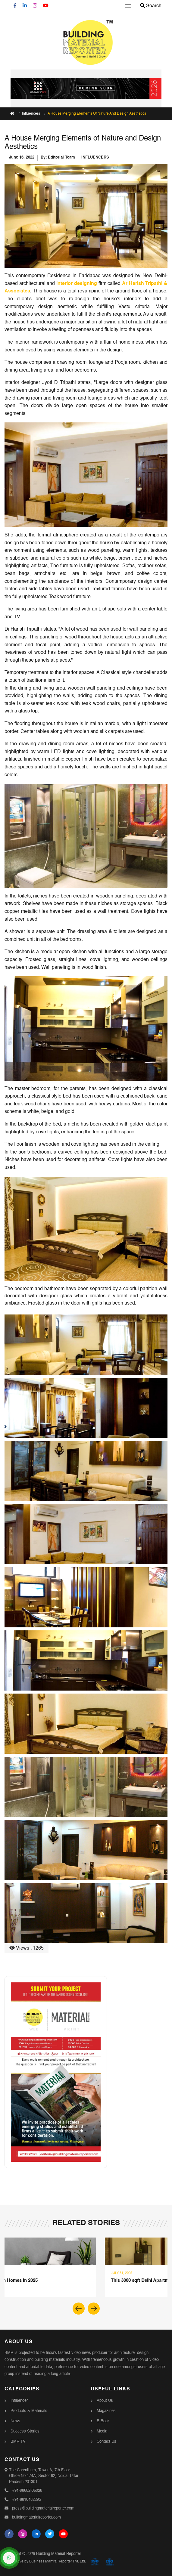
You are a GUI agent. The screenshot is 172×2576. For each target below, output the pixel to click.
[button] (94, 2309)
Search (150, 6)
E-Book (103, 2421)
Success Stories (25, 2431)
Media (102, 2431)
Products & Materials (29, 2411)
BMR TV (18, 2442)
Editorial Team (61, 157)
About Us (105, 2401)
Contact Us (106, 2442)
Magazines (106, 2411)
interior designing (76, 283)
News (15, 2421)
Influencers (31, 114)
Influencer (19, 2401)
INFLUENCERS (95, 157)
